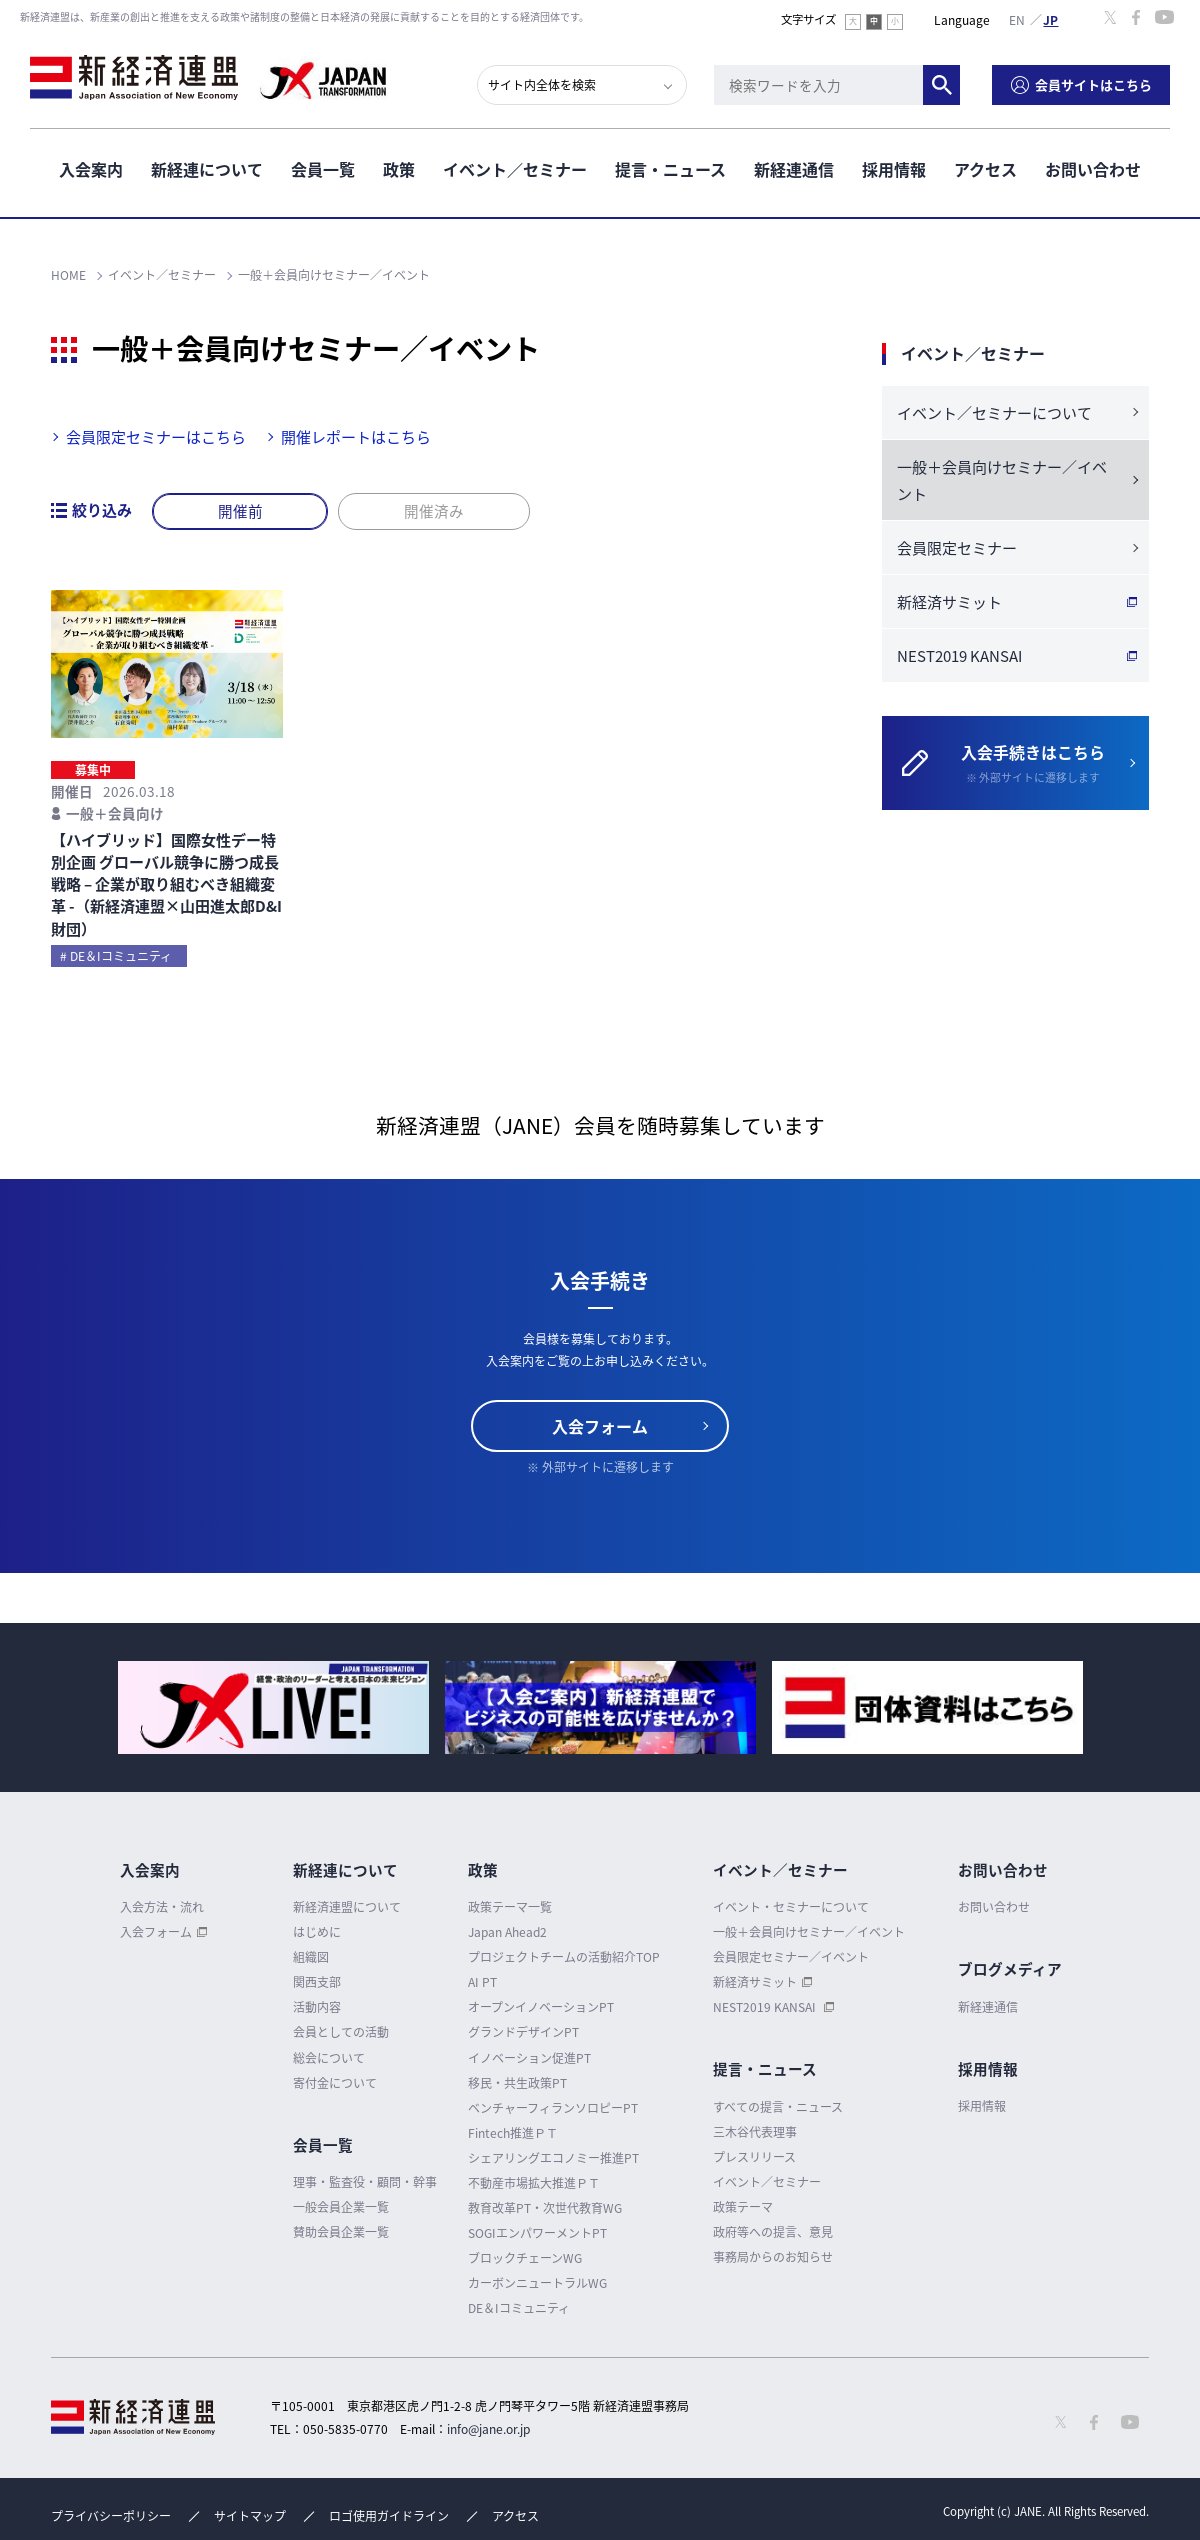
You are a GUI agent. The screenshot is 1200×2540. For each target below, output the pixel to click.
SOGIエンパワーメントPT (537, 2233)
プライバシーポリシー (111, 2516)
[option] (273, 1707)
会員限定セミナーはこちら (156, 437)
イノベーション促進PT (529, 2058)
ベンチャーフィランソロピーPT (553, 2108)
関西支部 (317, 1982)
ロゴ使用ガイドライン (389, 2516)
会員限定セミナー (957, 548)
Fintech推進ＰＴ (513, 2133)
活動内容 (317, 2007)
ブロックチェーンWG (525, 2258)
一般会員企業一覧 (341, 2207)
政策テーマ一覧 (510, 1907)
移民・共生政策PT (517, 2083)
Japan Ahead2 (507, 1932)
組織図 (311, 1957)
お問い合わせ (1093, 169)
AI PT (482, 1982)
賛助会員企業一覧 (341, 2232)
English (1017, 19)
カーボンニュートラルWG (537, 2283)
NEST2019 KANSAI (959, 656)
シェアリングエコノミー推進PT (553, 2158)
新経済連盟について (347, 1907)
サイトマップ (250, 2516)
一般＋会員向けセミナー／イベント (1002, 480)
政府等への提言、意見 (773, 2232)
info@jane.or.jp (488, 2429)
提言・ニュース (670, 169)
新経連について (207, 169)
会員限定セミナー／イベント (791, 1957)
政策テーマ (743, 2207)
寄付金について (335, 2083)
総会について (329, 2058)
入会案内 (91, 169)
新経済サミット (949, 602)
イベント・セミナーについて (791, 1907)
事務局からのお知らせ (773, 2257)
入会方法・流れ (162, 1907)
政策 (399, 169)
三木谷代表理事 (755, 2132)
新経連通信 (794, 169)
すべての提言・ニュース (778, 2107)
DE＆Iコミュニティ (519, 2308)
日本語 (1051, 19)
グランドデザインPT (523, 2033)
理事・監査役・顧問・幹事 (365, 2182)
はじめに (317, 1932)
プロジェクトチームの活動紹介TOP (564, 1957)
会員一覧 (323, 169)
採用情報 (894, 169)
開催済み (435, 511)
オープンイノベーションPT (541, 2007)
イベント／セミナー (515, 169)
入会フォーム (600, 1426)
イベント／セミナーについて (994, 413)
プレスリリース (754, 2157)
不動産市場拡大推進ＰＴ (534, 2183)
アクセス (985, 169)
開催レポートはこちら (356, 437)
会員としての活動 (341, 2033)
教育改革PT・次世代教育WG (545, 2208)
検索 (941, 85)
